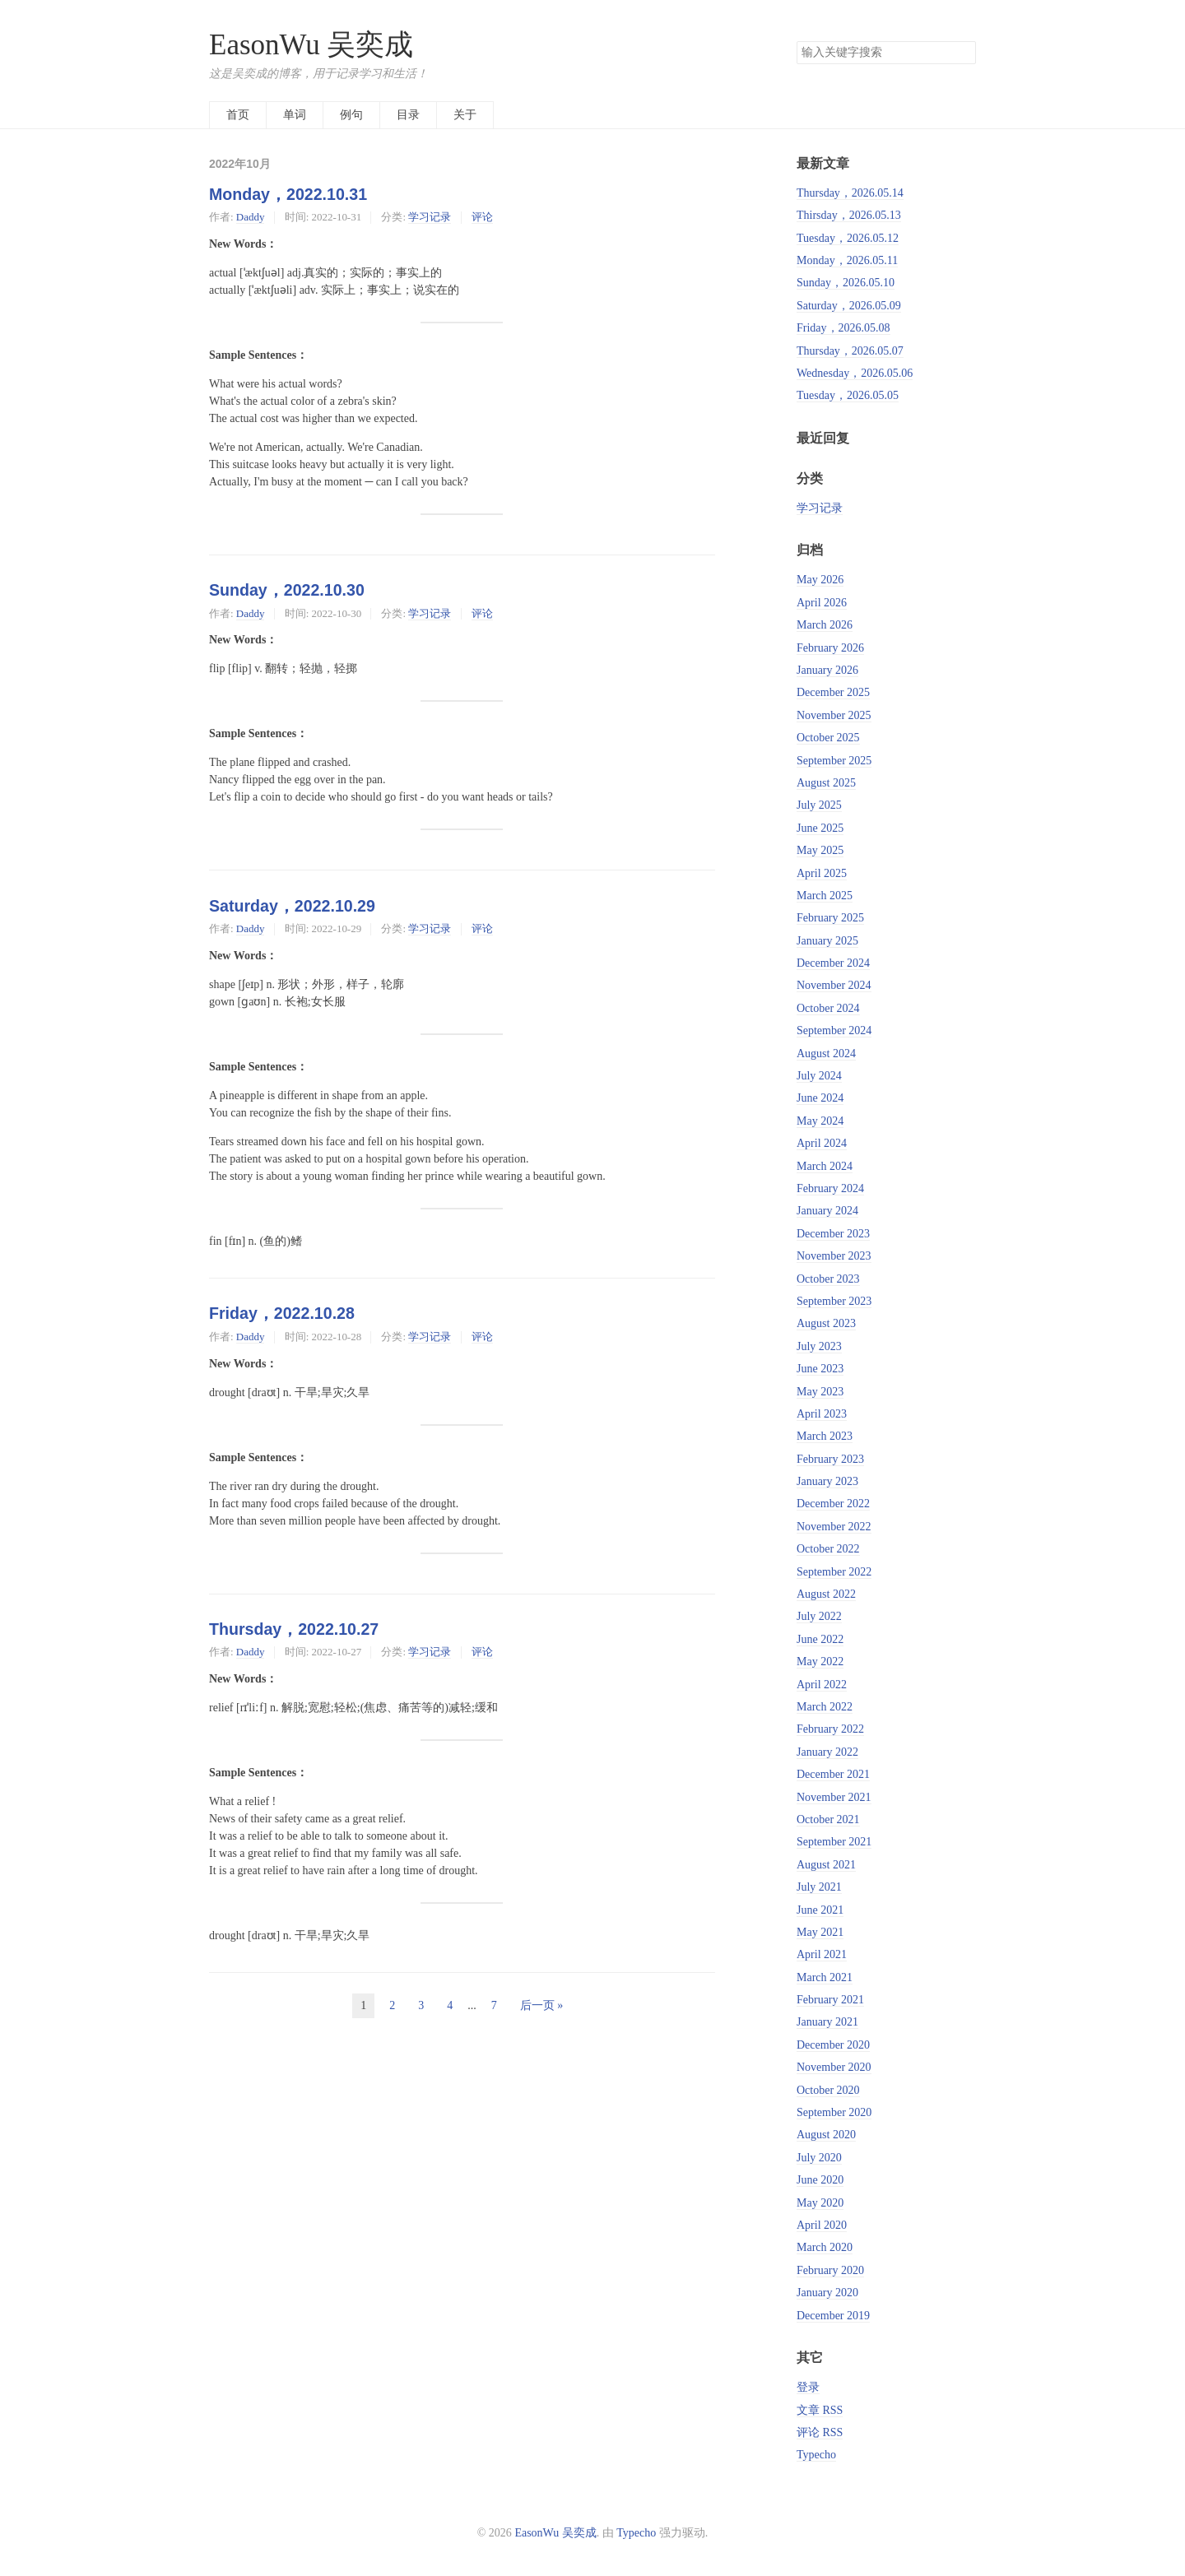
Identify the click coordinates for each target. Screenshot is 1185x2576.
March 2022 (825, 1707)
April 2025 (822, 873)
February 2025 (830, 918)
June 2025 (820, 828)
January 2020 (827, 2292)
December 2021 (833, 1774)
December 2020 (833, 2045)
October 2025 (828, 737)
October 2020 (828, 2090)
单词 (294, 115)
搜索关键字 (796, 40)
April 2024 (822, 1143)
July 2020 (819, 2157)
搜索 (963, 53)
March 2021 (825, 1977)
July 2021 (819, 1887)
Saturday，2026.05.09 (849, 305)
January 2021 (827, 2022)
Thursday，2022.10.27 (294, 1629)
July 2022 (819, 1616)
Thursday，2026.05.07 (850, 351)
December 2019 (833, 2315)
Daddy (250, 217)
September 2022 (834, 1572)
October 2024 (828, 1008)
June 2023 (820, 1368)
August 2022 (826, 1594)
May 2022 (820, 1661)
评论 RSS (820, 2432)
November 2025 (834, 715)
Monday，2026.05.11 (847, 260)
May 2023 (820, 1391)
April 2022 (822, 1684)
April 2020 (822, 2225)
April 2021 (822, 1954)
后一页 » (542, 2005)
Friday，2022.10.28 (282, 1313)
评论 (482, 217)
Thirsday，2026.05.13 (849, 215)
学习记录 (429, 217)
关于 (464, 115)
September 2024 (834, 1030)
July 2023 (819, 1346)
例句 (351, 115)
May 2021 (820, 1932)
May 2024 (820, 1121)
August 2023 (826, 1323)
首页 (237, 115)
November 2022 (834, 1526)
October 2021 (828, 1819)
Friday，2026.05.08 (843, 328)
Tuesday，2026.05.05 (848, 395)
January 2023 (827, 1481)
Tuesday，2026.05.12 (848, 238)
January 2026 (827, 670)
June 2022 (820, 1639)
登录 (808, 2387)
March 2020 (825, 2247)
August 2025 (826, 783)
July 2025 (819, 805)
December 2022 (833, 1503)
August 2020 (826, 2134)
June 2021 (820, 1910)
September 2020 (834, 2112)
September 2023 (834, 1301)
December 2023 (833, 1234)
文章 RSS (820, 2410)
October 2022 (828, 1549)
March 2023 (825, 1436)
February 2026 (830, 648)
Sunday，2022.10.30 (287, 590)
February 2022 (830, 1729)
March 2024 (825, 1166)
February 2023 (830, 1459)
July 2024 (819, 1076)
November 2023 (834, 1256)
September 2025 (834, 760)
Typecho (816, 2454)
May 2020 (820, 2203)
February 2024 (830, 1188)
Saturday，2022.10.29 (292, 906)
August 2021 (826, 1865)
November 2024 (834, 985)
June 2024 (820, 1098)
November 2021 (834, 1797)
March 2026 (825, 625)
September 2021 (834, 1842)
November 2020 (834, 2067)
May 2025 (820, 850)
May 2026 (820, 579)
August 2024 (826, 1053)
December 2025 (833, 692)
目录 (408, 115)
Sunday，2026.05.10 (846, 282)
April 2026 (822, 602)
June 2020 (820, 2180)
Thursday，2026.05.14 (850, 193)
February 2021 (830, 1999)
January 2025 (827, 941)
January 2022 (827, 1752)
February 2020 (830, 2270)
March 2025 (825, 895)
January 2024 (827, 1210)
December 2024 (833, 963)
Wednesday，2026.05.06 (855, 373)
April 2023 (822, 1414)
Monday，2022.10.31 (288, 194)
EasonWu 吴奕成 (311, 45)
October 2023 (828, 1279)
